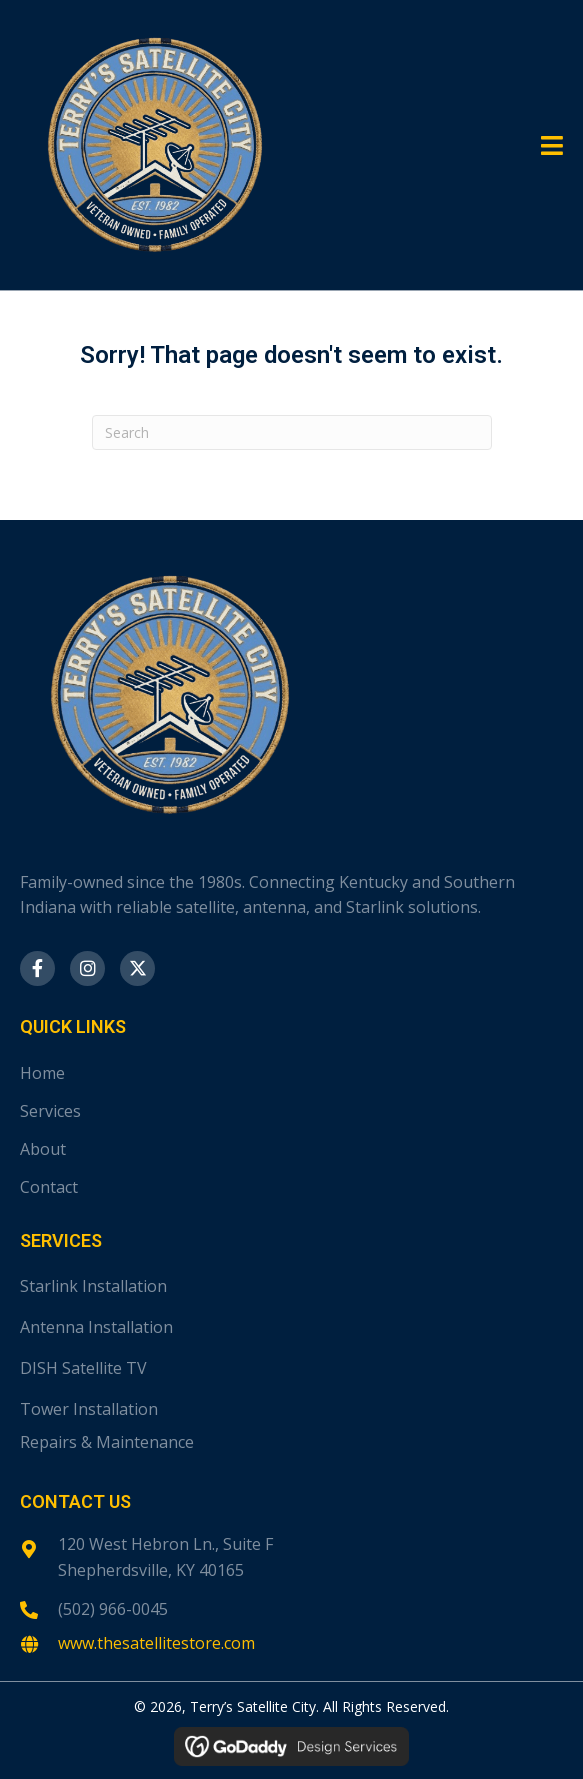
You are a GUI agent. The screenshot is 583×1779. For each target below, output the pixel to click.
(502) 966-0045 (113, 1609)
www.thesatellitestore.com (156, 1643)
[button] (37, 968)
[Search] (292, 432)
